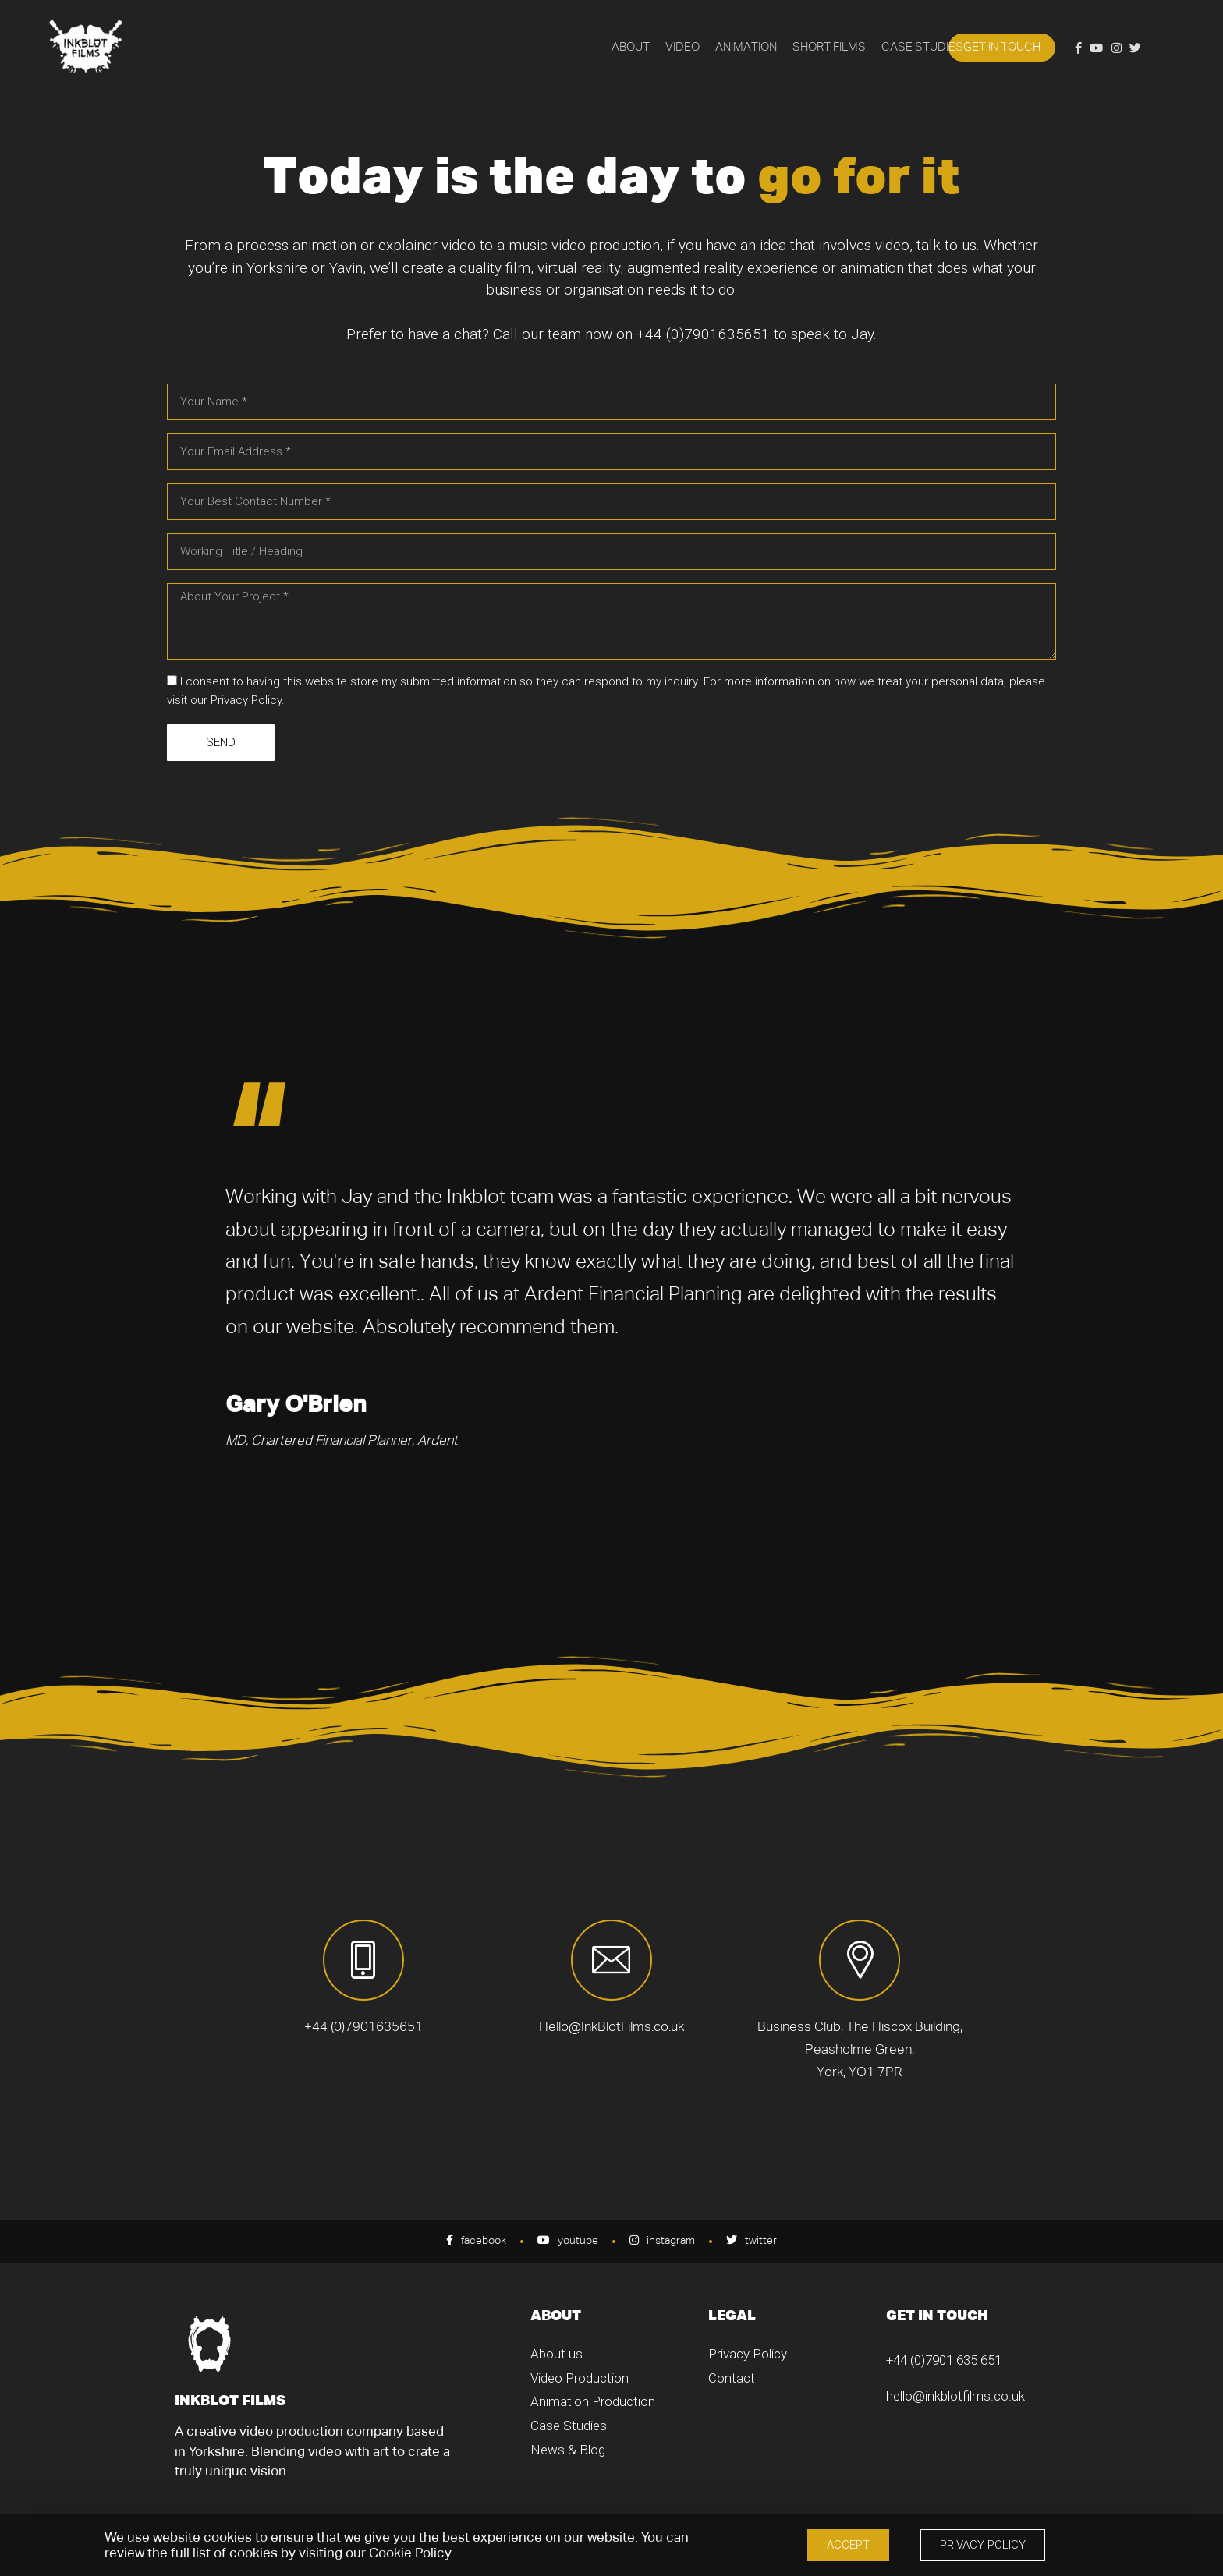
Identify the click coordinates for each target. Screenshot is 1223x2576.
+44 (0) (660, 334)
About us (556, 2354)
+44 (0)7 (909, 2360)
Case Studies (568, 2425)
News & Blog (567, 2449)
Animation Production (592, 2401)
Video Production (579, 2378)
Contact (731, 2378)
